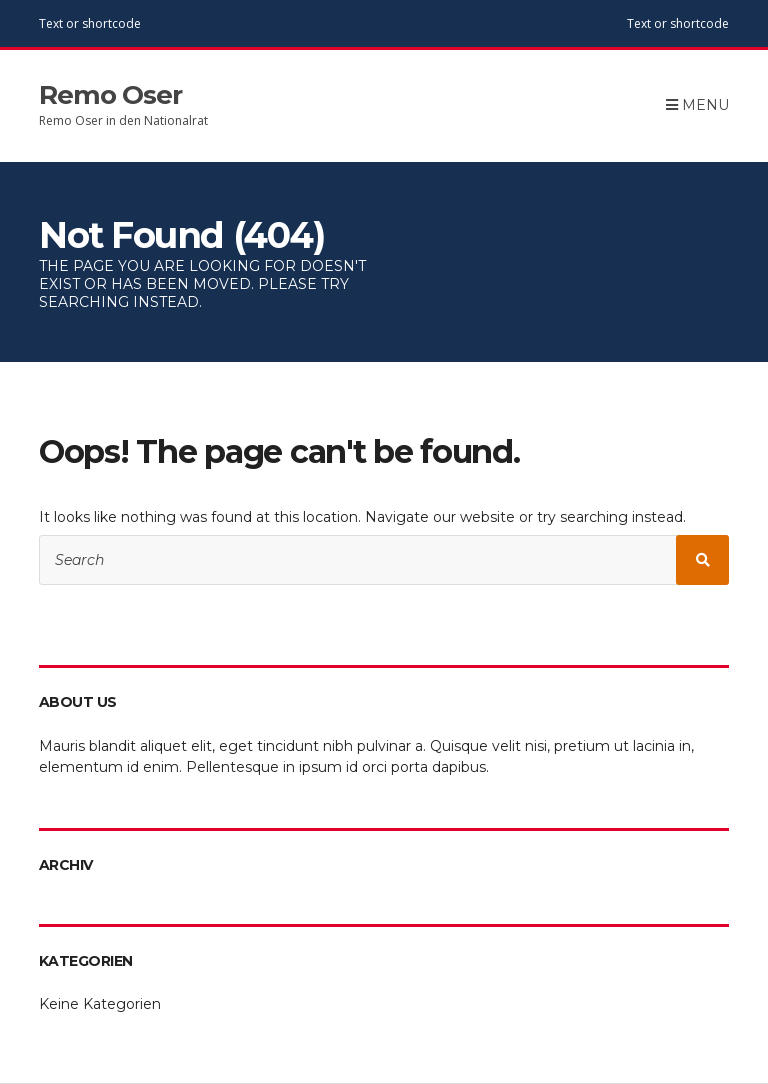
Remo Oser (110, 95)
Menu (697, 105)
